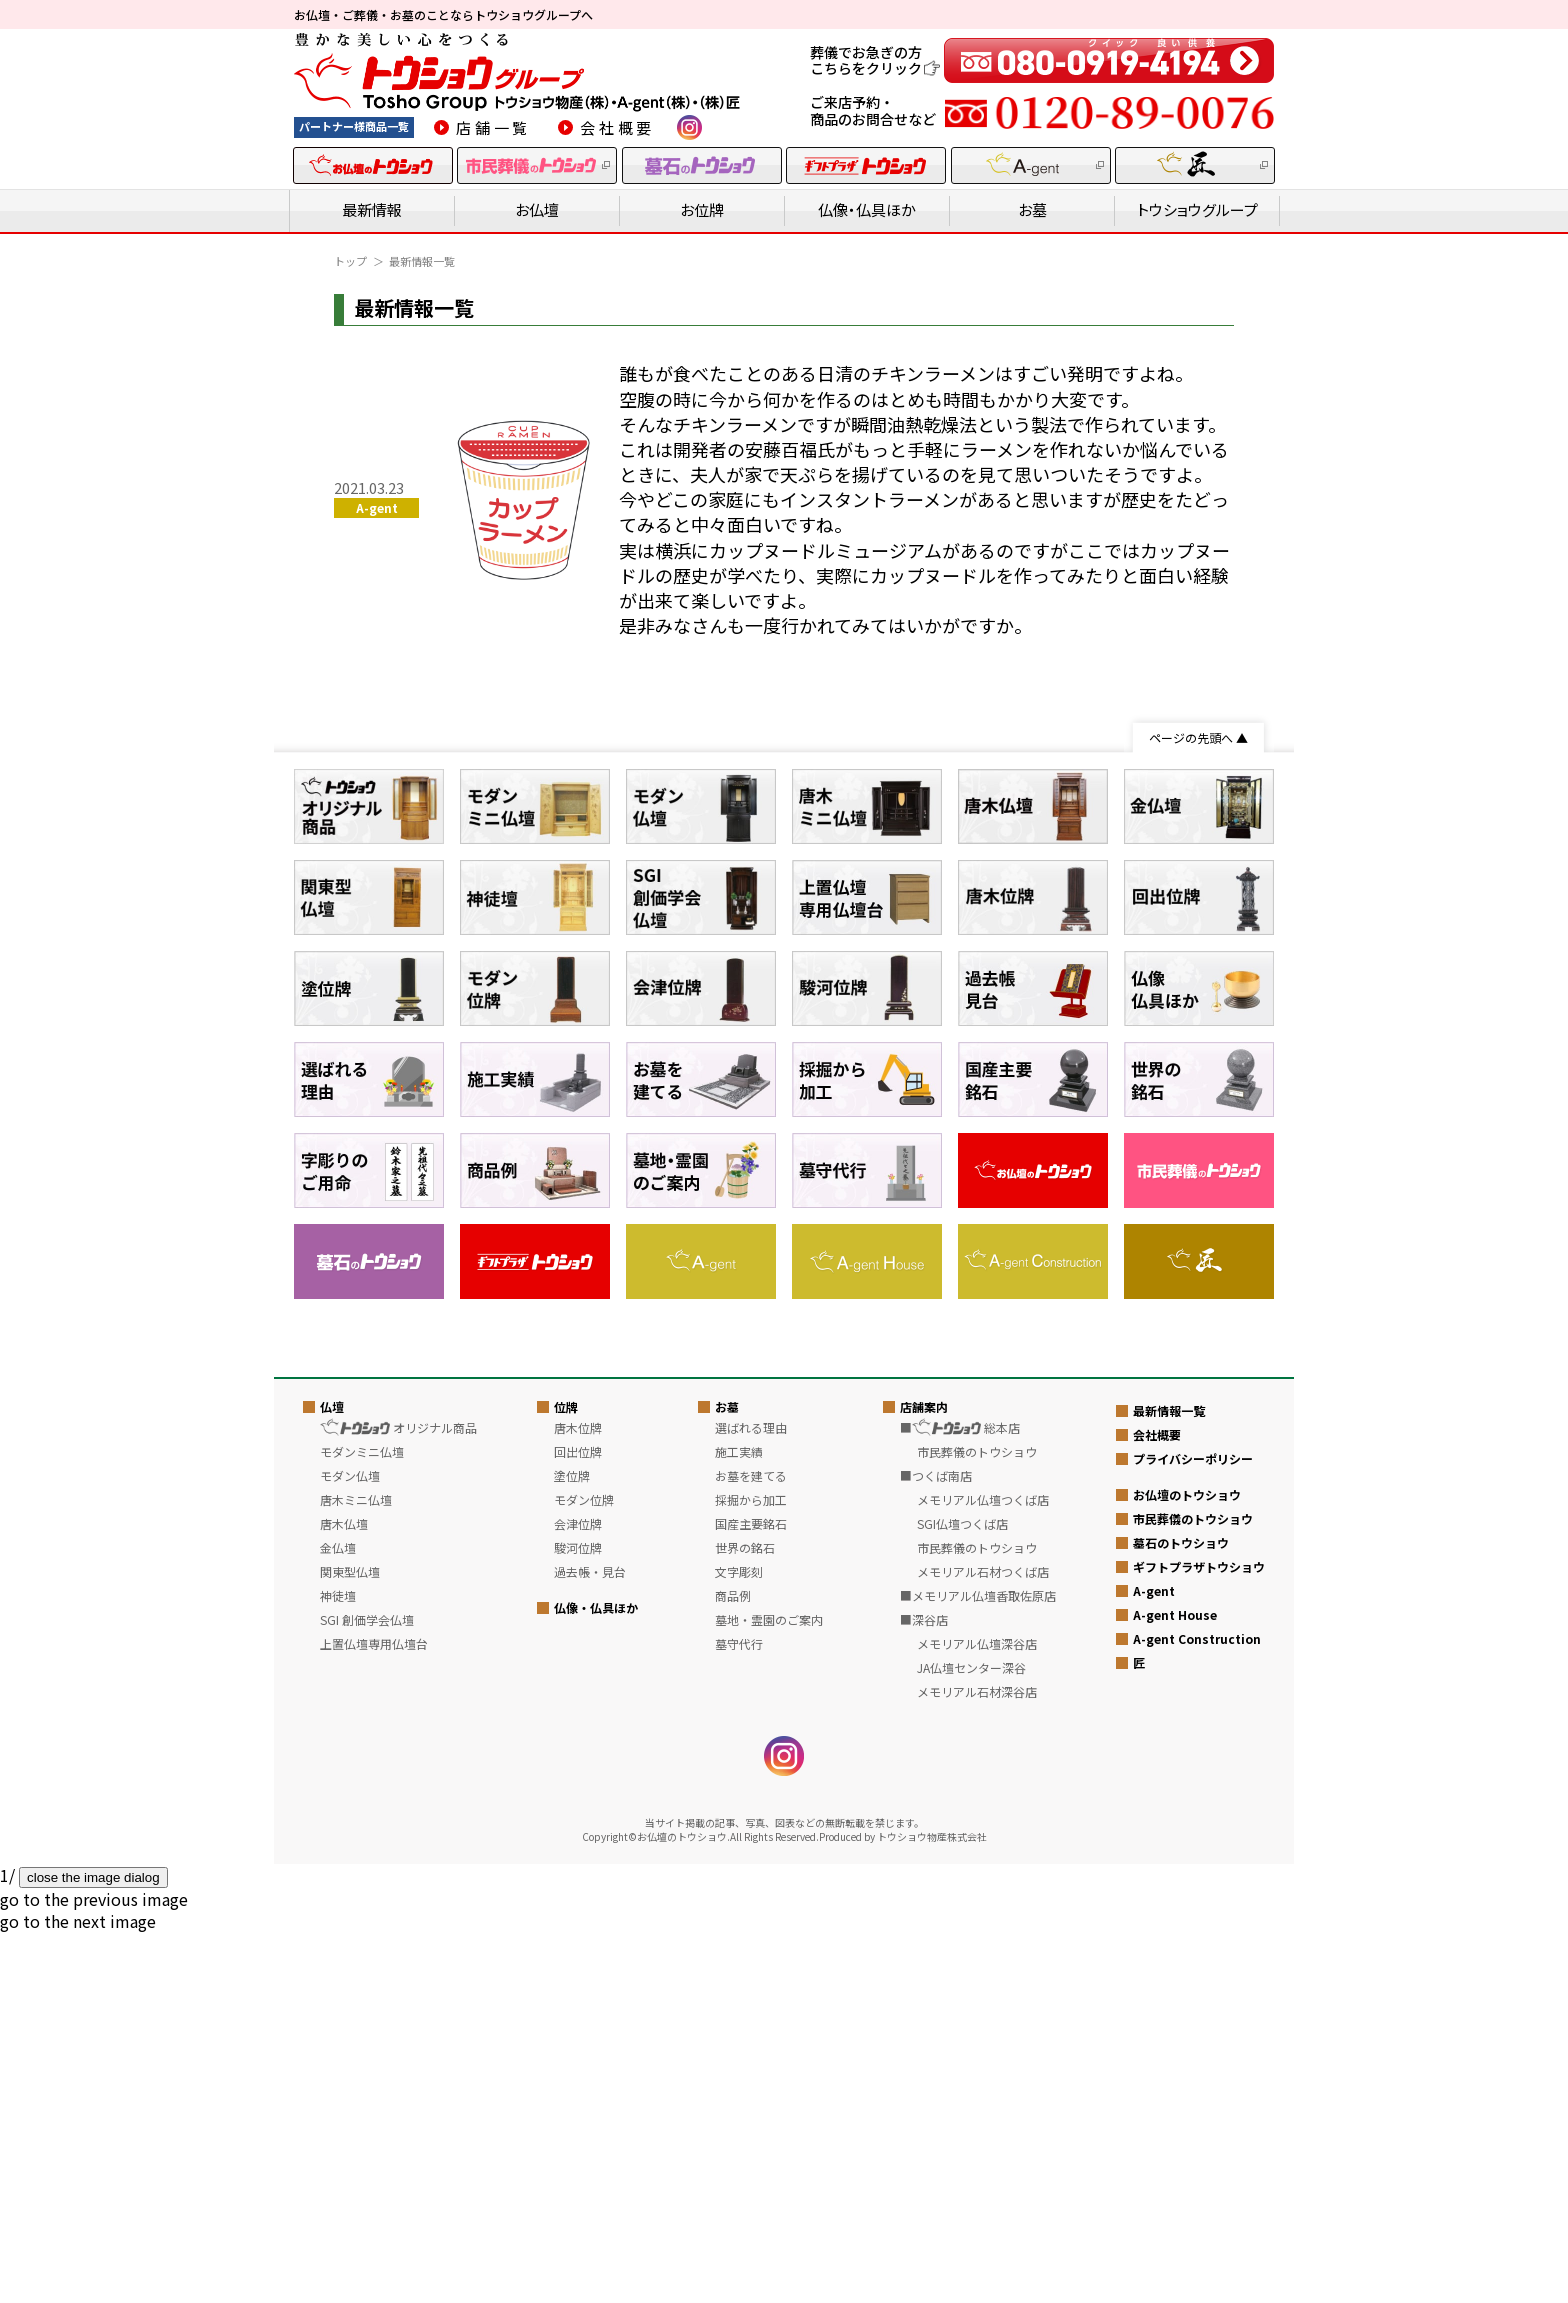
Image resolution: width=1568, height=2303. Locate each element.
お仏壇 (537, 209)
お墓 (1032, 209)
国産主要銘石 (751, 1892)
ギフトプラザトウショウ (1199, 1935)
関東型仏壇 (350, 1940)
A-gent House (1175, 1983)
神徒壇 (338, 1964)
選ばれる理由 (751, 1796)
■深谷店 (924, 1988)
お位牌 (702, 209)
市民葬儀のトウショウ (1193, 1887)
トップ (350, 261)
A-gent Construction (1197, 2007)
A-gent (1154, 1959)
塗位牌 (572, 1844)
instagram (689, 127)
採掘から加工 (751, 1868)
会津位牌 (578, 1892)
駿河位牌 (578, 1916)
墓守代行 (739, 2012)
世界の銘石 (745, 1916)
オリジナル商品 (398, 1796)
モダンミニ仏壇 (362, 1820)
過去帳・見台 (590, 1940)
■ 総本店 (960, 1796)
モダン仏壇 (350, 1844)
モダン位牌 (584, 1868)
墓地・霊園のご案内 (769, 1988)
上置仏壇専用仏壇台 (374, 2012)
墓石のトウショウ (1181, 1911)
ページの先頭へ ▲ (1198, 737)
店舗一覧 (493, 127)
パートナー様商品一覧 (354, 126)
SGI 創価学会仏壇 (367, 1988)
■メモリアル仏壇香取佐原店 (978, 1964)
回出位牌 (578, 1820)
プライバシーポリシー (1193, 1827)
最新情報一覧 (1169, 1779)
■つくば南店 (936, 1844)
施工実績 (739, 1820)
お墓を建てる (751, 1844)
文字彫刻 (739, 1940)
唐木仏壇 (344, 1892)
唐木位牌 (578, 1796)
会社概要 (617, 127)
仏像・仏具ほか (867, 209)
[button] (94, 2268)
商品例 (733, 1964)
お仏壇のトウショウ (1187, 1863)
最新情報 (372, 209)
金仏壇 (338, 1916)
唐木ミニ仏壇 (356, 1868)
